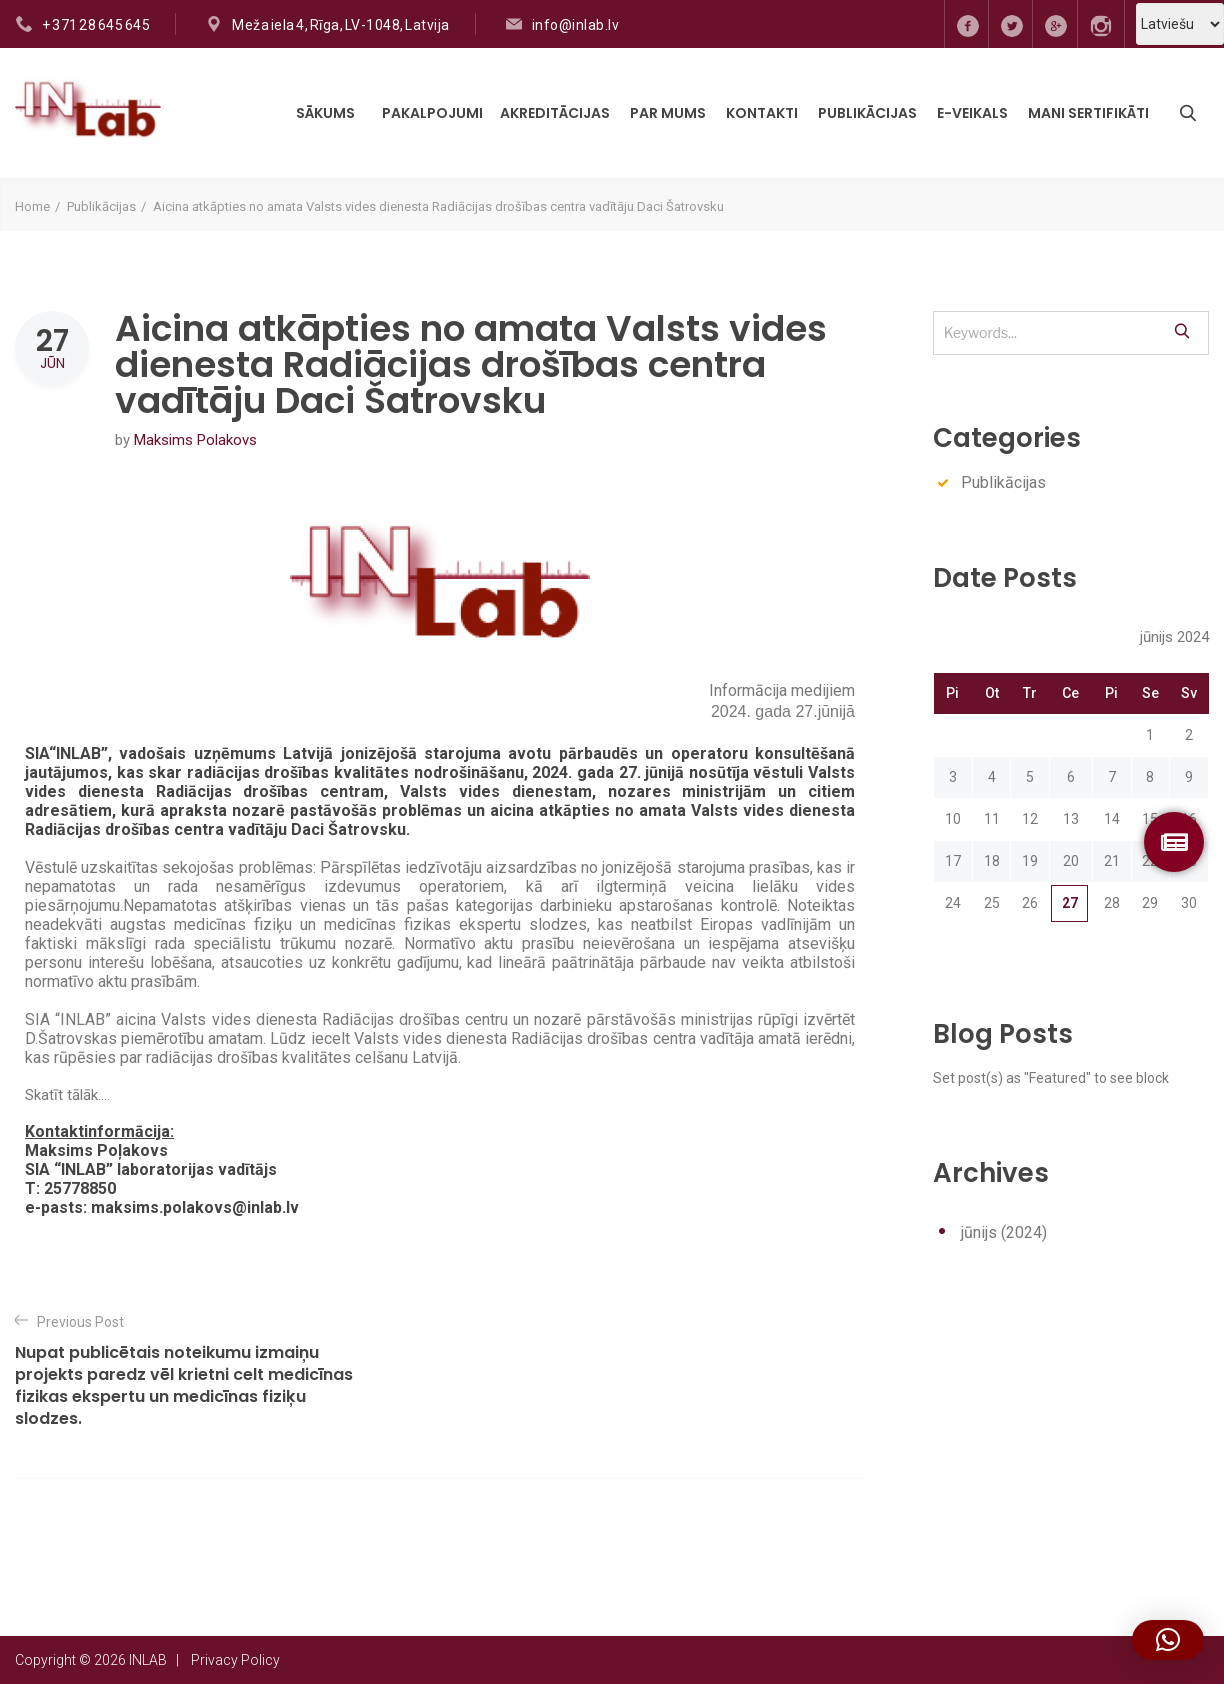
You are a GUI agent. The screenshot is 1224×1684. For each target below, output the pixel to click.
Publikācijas (867, 113)
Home (32, 206)
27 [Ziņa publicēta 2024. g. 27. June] (1070, 903)
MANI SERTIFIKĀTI (1088, 113)
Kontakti (762, 113)
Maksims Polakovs (195, 440)
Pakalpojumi (432, 113)
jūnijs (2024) (1004, 1232)
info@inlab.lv (576, 25)
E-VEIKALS (972, 113)
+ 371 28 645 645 (96, 25)
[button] (1168, 1640)
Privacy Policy (235, 1660)
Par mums (668, 113)
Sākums (325, 113)
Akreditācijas (555, 113)
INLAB (148, 1660)
